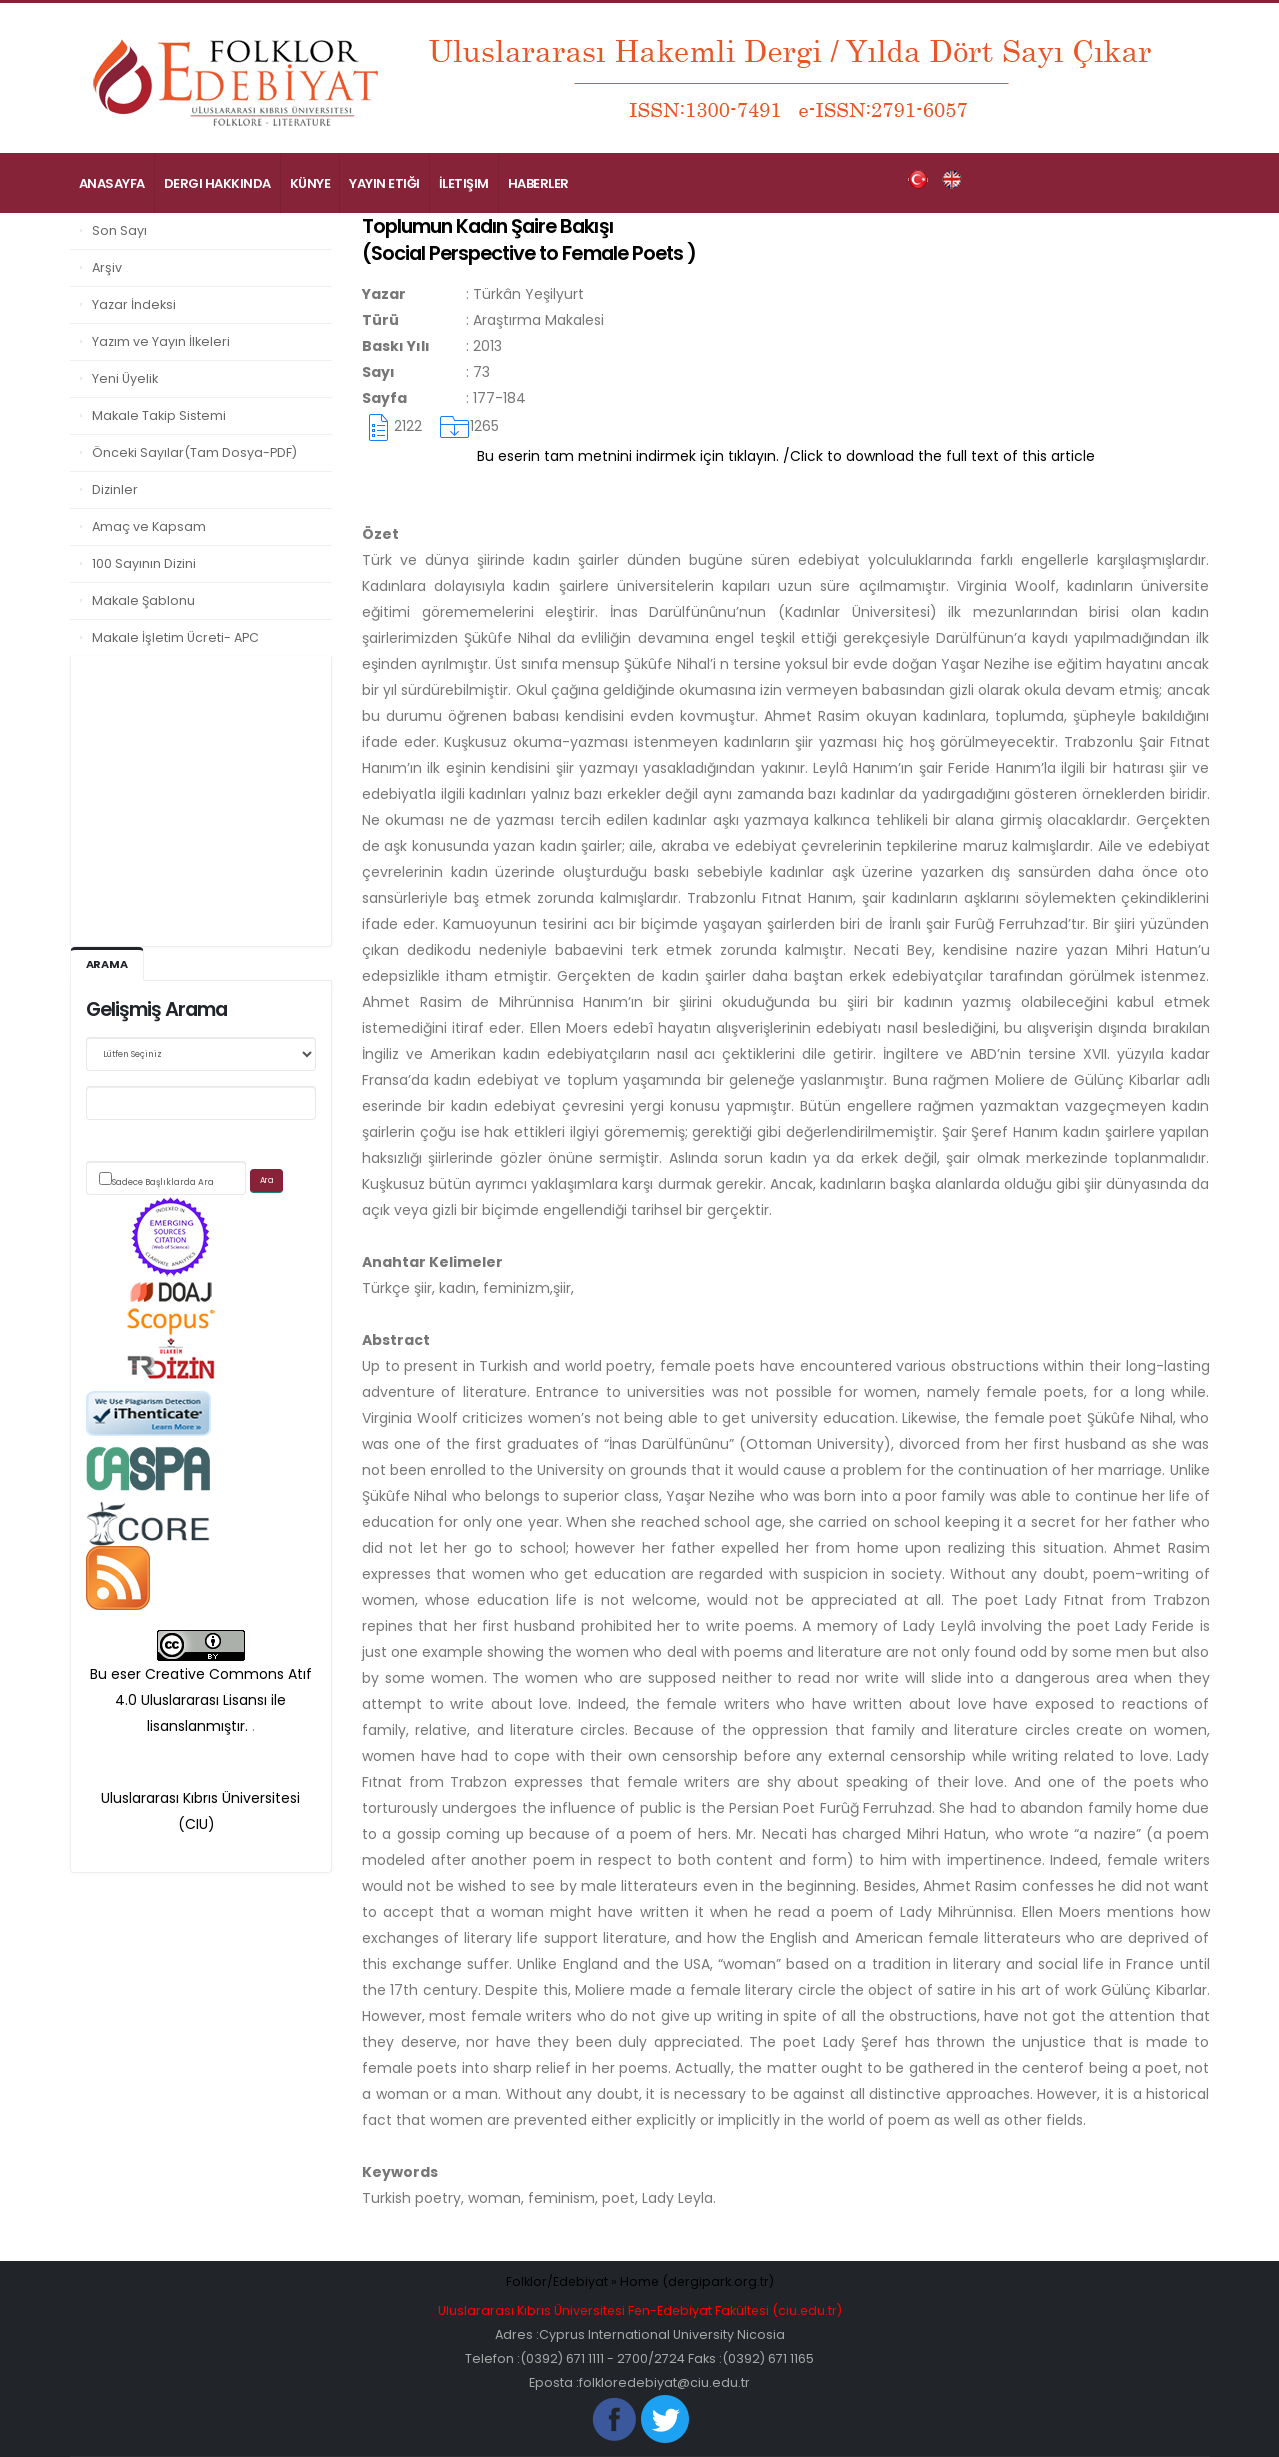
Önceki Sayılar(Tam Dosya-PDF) (194, 452)
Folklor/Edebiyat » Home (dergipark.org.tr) (639, 2281)
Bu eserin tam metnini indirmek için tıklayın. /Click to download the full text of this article (786, 456)
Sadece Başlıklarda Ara (163, 1182)
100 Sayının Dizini (144, 563)
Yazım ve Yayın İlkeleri (161, 341)
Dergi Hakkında (217, 183)
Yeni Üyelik (125, 378)
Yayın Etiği (384, 183)
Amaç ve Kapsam (149, 526)
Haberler (538, 183)
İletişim (464, 183)
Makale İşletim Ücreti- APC (175, 637)
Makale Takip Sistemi (159, 415)
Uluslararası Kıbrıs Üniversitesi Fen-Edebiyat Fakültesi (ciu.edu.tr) (640, 2310)
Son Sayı (119, 230)
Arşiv (107, 267)
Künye (310, 183)
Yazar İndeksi (134, 304)
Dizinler (115, 489)
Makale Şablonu (143, 600)
